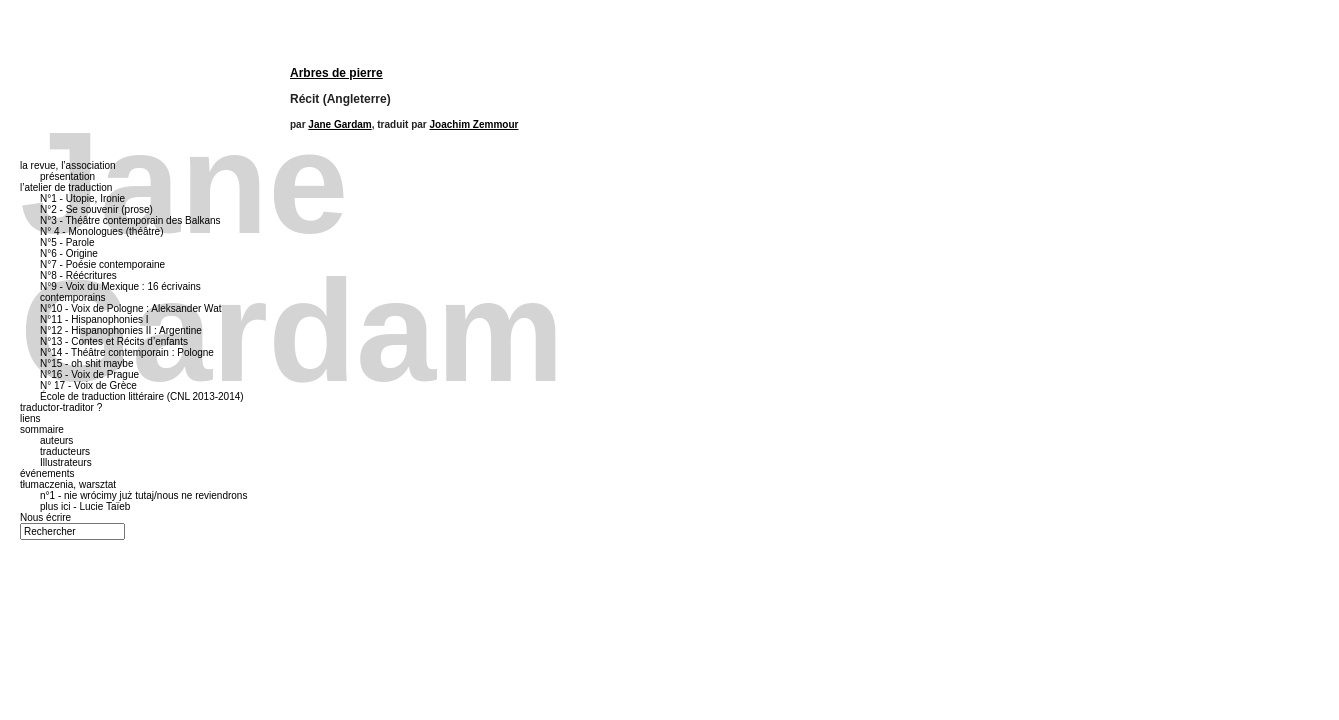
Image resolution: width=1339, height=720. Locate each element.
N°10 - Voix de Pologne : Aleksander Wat (131, 308)
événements (47, 473)
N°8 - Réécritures (78, 275)
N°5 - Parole (67, 242)
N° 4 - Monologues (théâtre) (102, 231)
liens (30, 418)
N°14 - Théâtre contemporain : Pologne (127, 352)
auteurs (56, 440)
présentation (67, 176)
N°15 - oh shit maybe (87, 363)
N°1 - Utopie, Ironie (82, 198)
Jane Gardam (339, 124)
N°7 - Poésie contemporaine (102, 264)
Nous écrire (45, 517)
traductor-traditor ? (61, 407)
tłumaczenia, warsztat (68, 484)
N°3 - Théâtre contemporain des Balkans (130, 220)
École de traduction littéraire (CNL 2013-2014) (142, 396)
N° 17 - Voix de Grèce (88, 385)
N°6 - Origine (69, 253)
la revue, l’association (68, 165)
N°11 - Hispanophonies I (94, 319)
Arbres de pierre (336, 73)
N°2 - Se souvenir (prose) (96, 209)
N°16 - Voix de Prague (89, 374)
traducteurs (65, 451)
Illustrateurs (66, 462)
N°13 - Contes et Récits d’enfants (114, 341)
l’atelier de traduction (66, 187)
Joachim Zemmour (474, 124)
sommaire (42, 429)
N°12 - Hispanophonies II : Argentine (121, 330)
